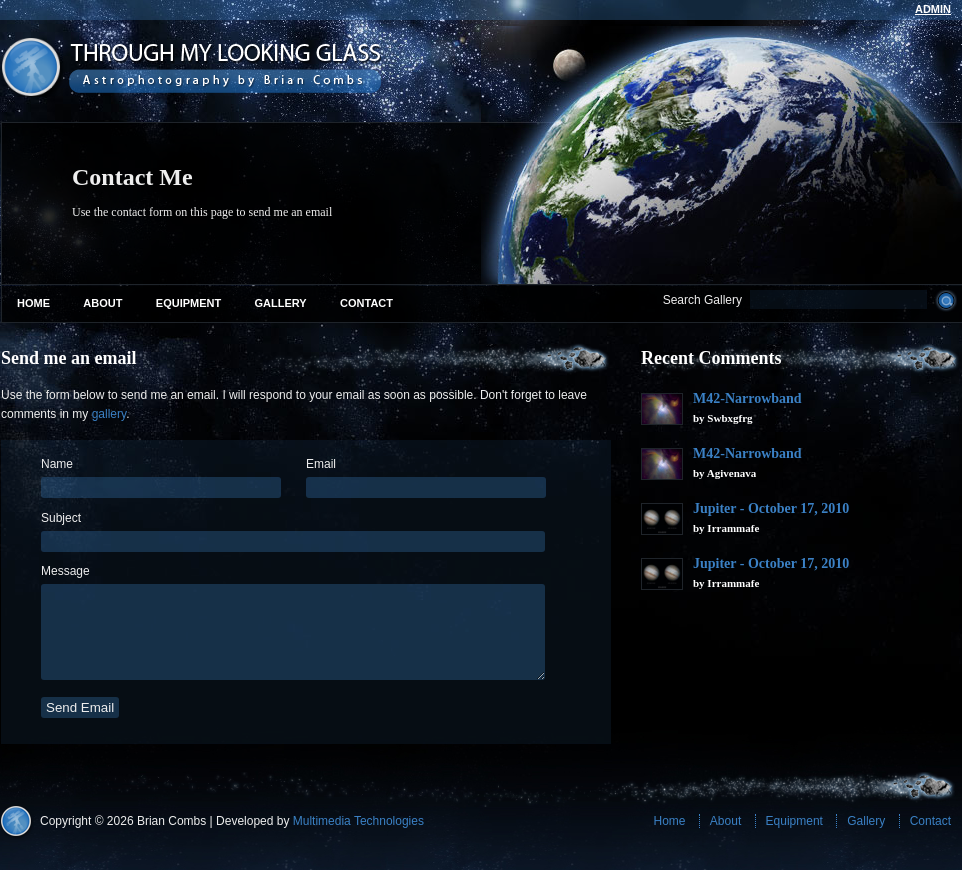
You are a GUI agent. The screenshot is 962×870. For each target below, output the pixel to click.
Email (321, 464)
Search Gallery (702, 300)
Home (33, 303)
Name (57, 464)
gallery (109, 414)
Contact (366, 303)
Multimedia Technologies (358, 839)
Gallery (281, 303)
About (102, 303)
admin (933, 9)
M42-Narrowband (747, 398)
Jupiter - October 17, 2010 (771, 508)
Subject (61, 518)
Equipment (188, 303)
